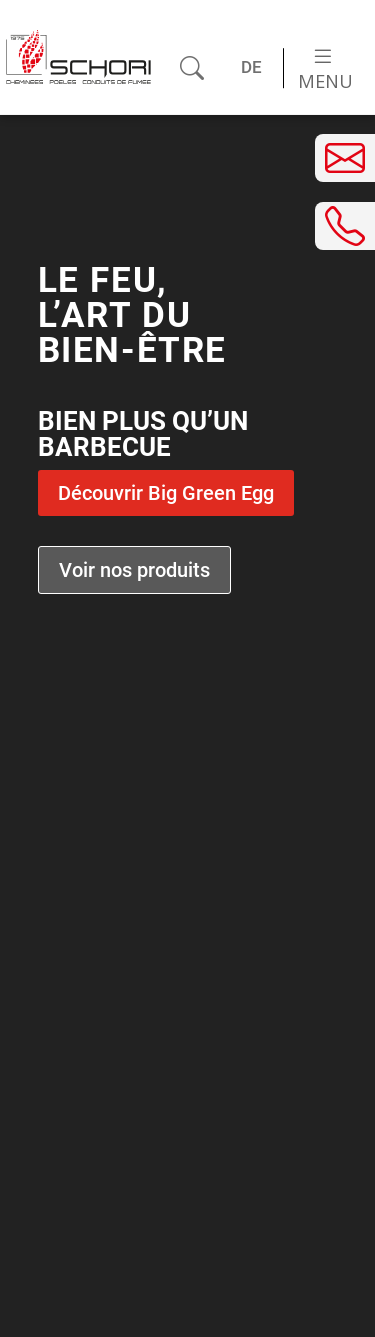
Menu (325, 69)
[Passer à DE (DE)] (252, 68)
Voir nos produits (134, 570)
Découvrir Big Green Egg (166, 493)
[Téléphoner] (345, 226)
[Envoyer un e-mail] (345, 158)
